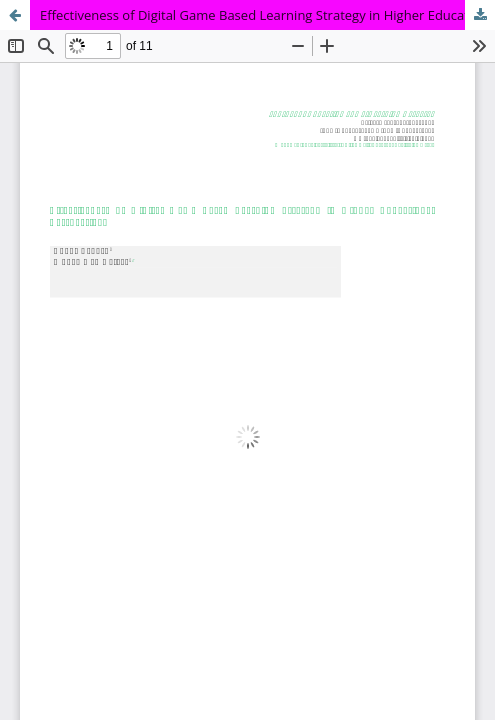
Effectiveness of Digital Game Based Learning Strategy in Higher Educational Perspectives (267, 15)
